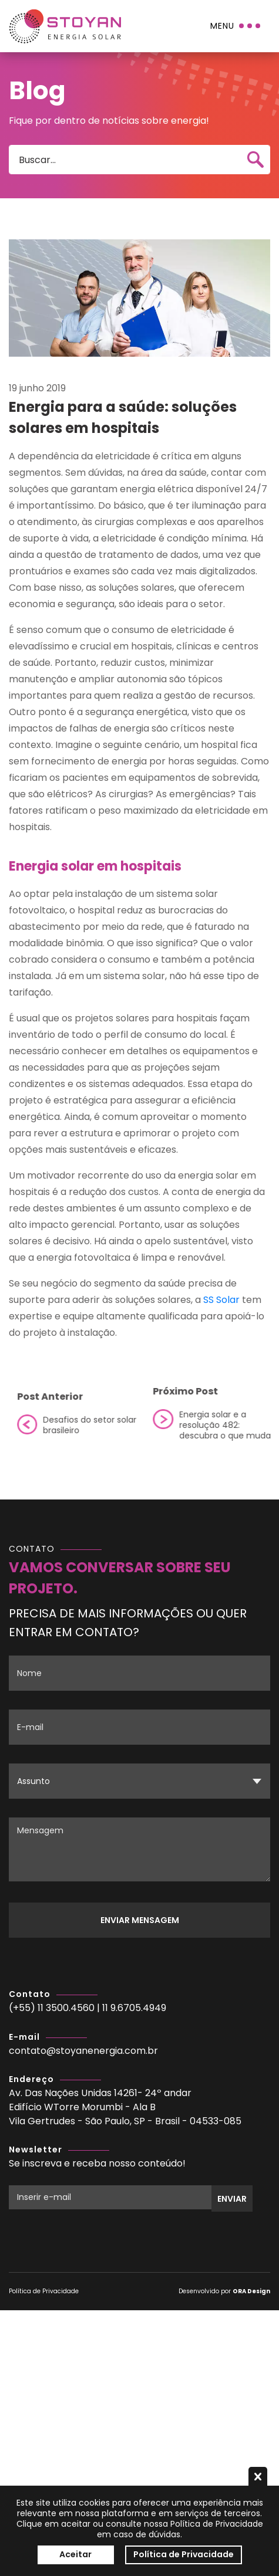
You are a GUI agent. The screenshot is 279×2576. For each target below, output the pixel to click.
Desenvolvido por (224, 2291)
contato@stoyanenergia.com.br (83, 2050)
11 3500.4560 (66, 2008)
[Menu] (236, 26)
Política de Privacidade (44, 2291)
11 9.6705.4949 (134, 2008)
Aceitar (75, 2554)
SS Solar (221, 1299)
